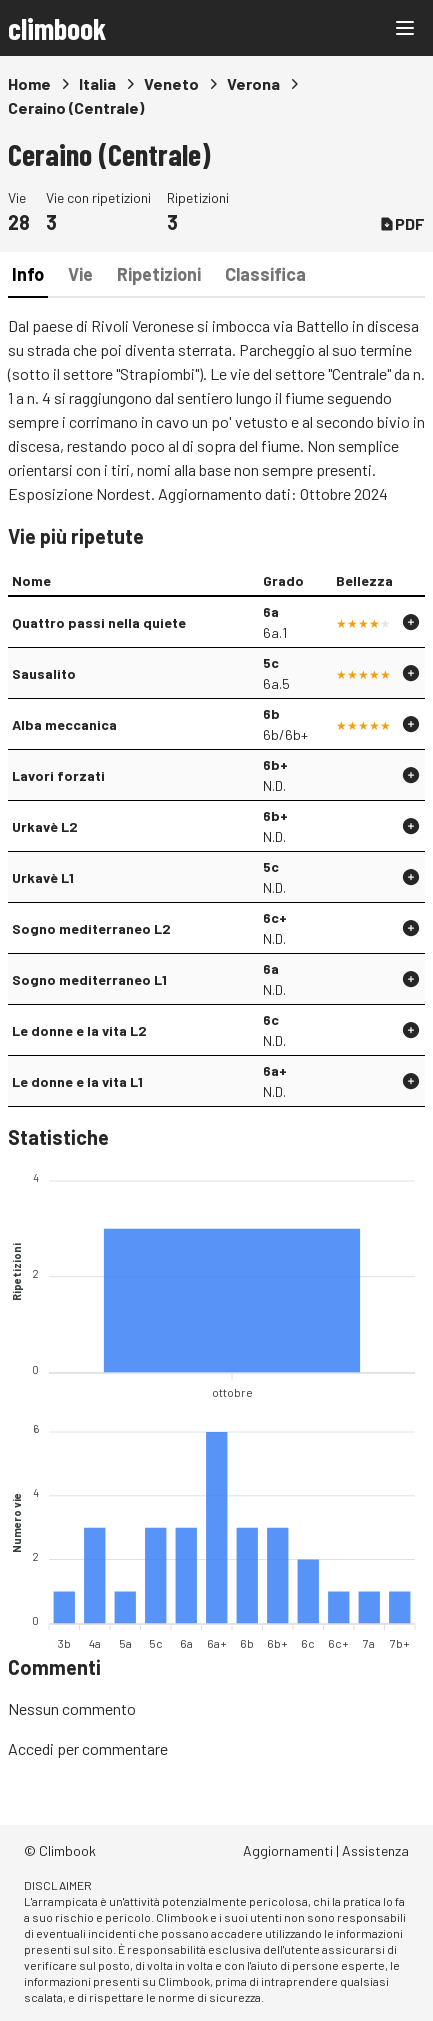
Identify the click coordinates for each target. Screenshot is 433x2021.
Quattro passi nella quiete (99, 622)
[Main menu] (405, 28)
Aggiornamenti (288, 1850)
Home (29, 83)
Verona (253, 83)
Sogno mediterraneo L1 (89, 979)
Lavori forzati (58, 775)
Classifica (265, 274)
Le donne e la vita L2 (79, 1030)
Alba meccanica (64, 724)
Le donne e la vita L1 (77, 1081)
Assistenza (375, 1850)
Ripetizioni (159, 274)
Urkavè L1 (43, 877)
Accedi (31, 1748)
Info (28, 274)
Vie (80, 274)
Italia (97, 83)
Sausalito (44, 673)
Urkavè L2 (45, 826)
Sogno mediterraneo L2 (91, 928)
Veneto (171, 83)
